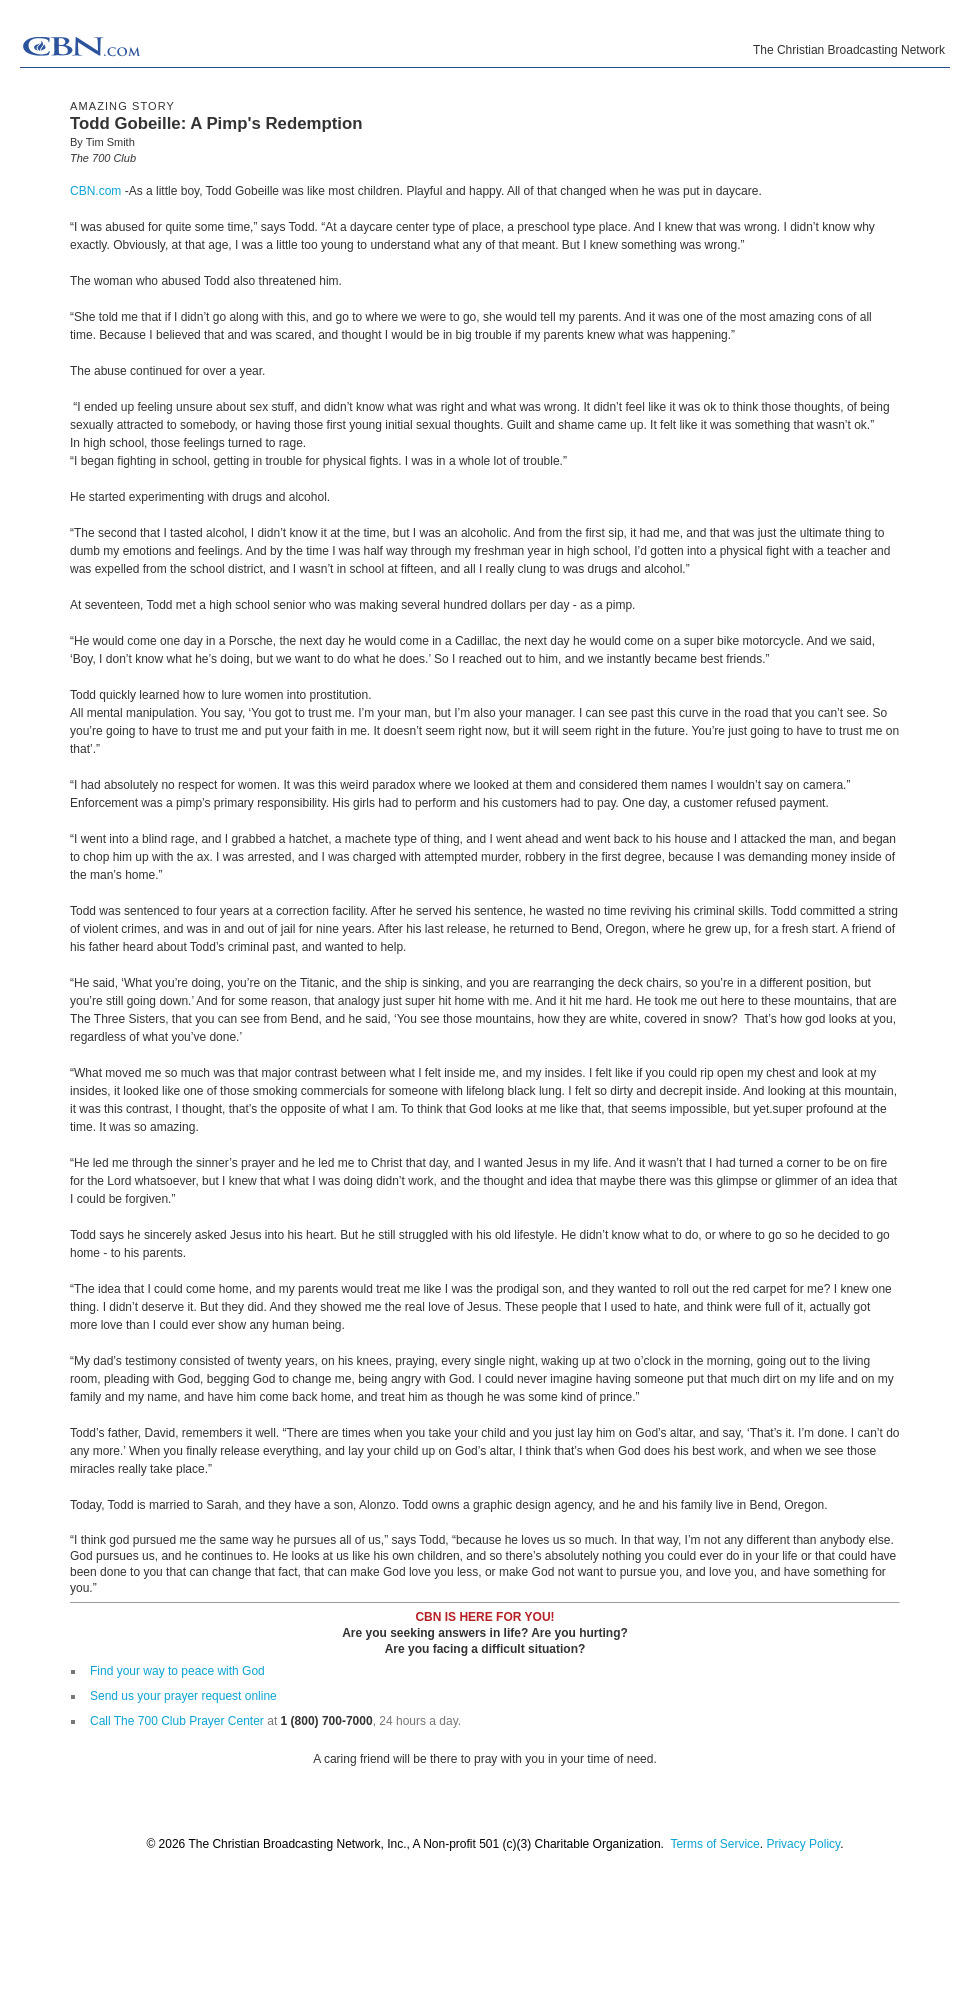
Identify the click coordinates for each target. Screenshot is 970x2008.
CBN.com (95, 191)
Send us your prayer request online (183, 1696)
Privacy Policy (803, 1844)
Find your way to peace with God (177, 1671)
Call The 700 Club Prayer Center (177, 1721)
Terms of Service (714, 1844)
